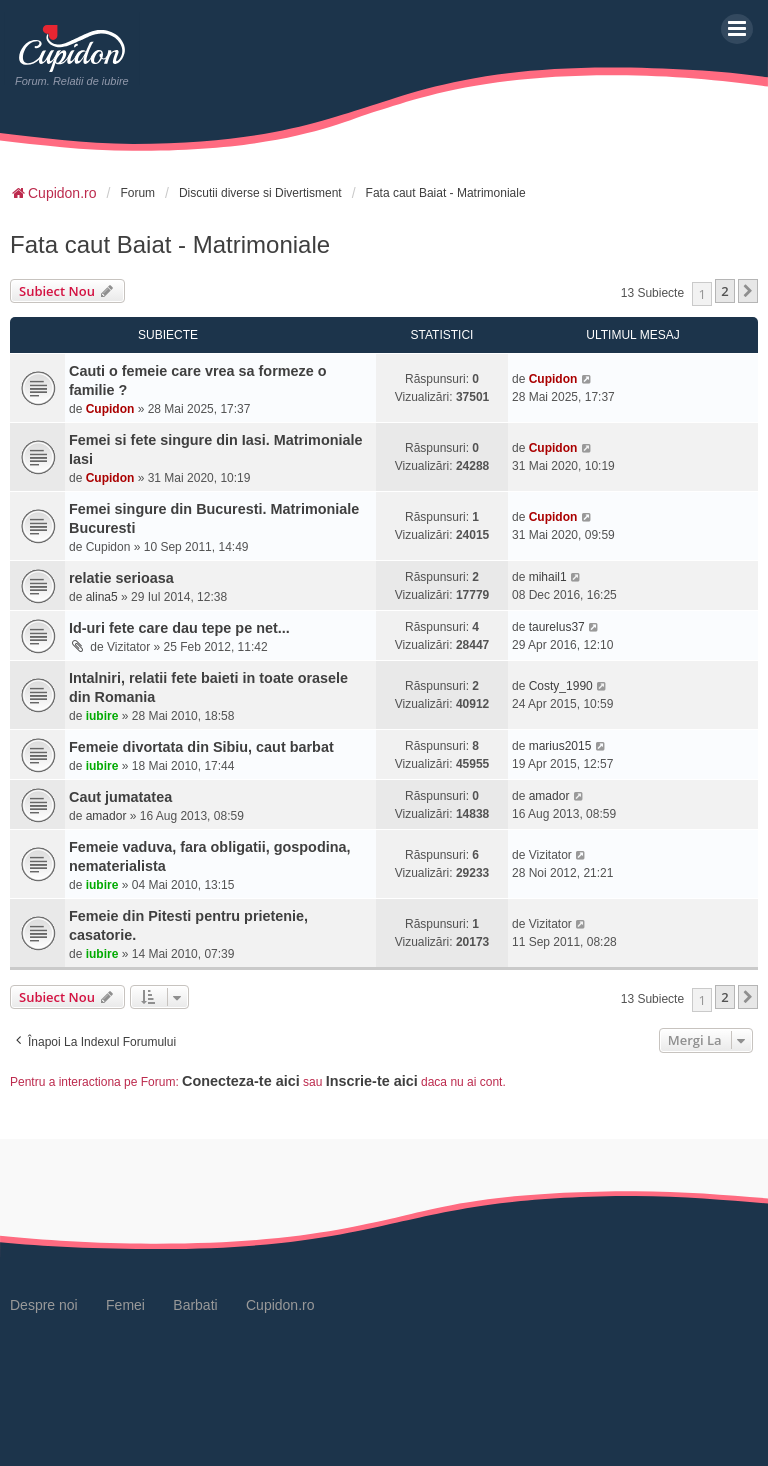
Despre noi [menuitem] (44, 1305)
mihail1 (548, 577)
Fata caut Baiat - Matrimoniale (170, 244)
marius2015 (560, 746)
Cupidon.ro (280, 1305)
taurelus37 (557, 627)
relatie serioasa (121, 578)
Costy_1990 (561, 686)
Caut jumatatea (120, 797)
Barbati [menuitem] (195, 1305)
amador (106, 816)
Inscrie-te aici (372, 1081)
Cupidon (110, 409)
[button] (748, 291)
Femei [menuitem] (125, 1305)
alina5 (102, 597)
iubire (102, 716)
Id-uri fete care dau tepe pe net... (179, 628)
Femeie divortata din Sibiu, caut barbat (201, 747)
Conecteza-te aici (241, 1081)
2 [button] (724, 291)
